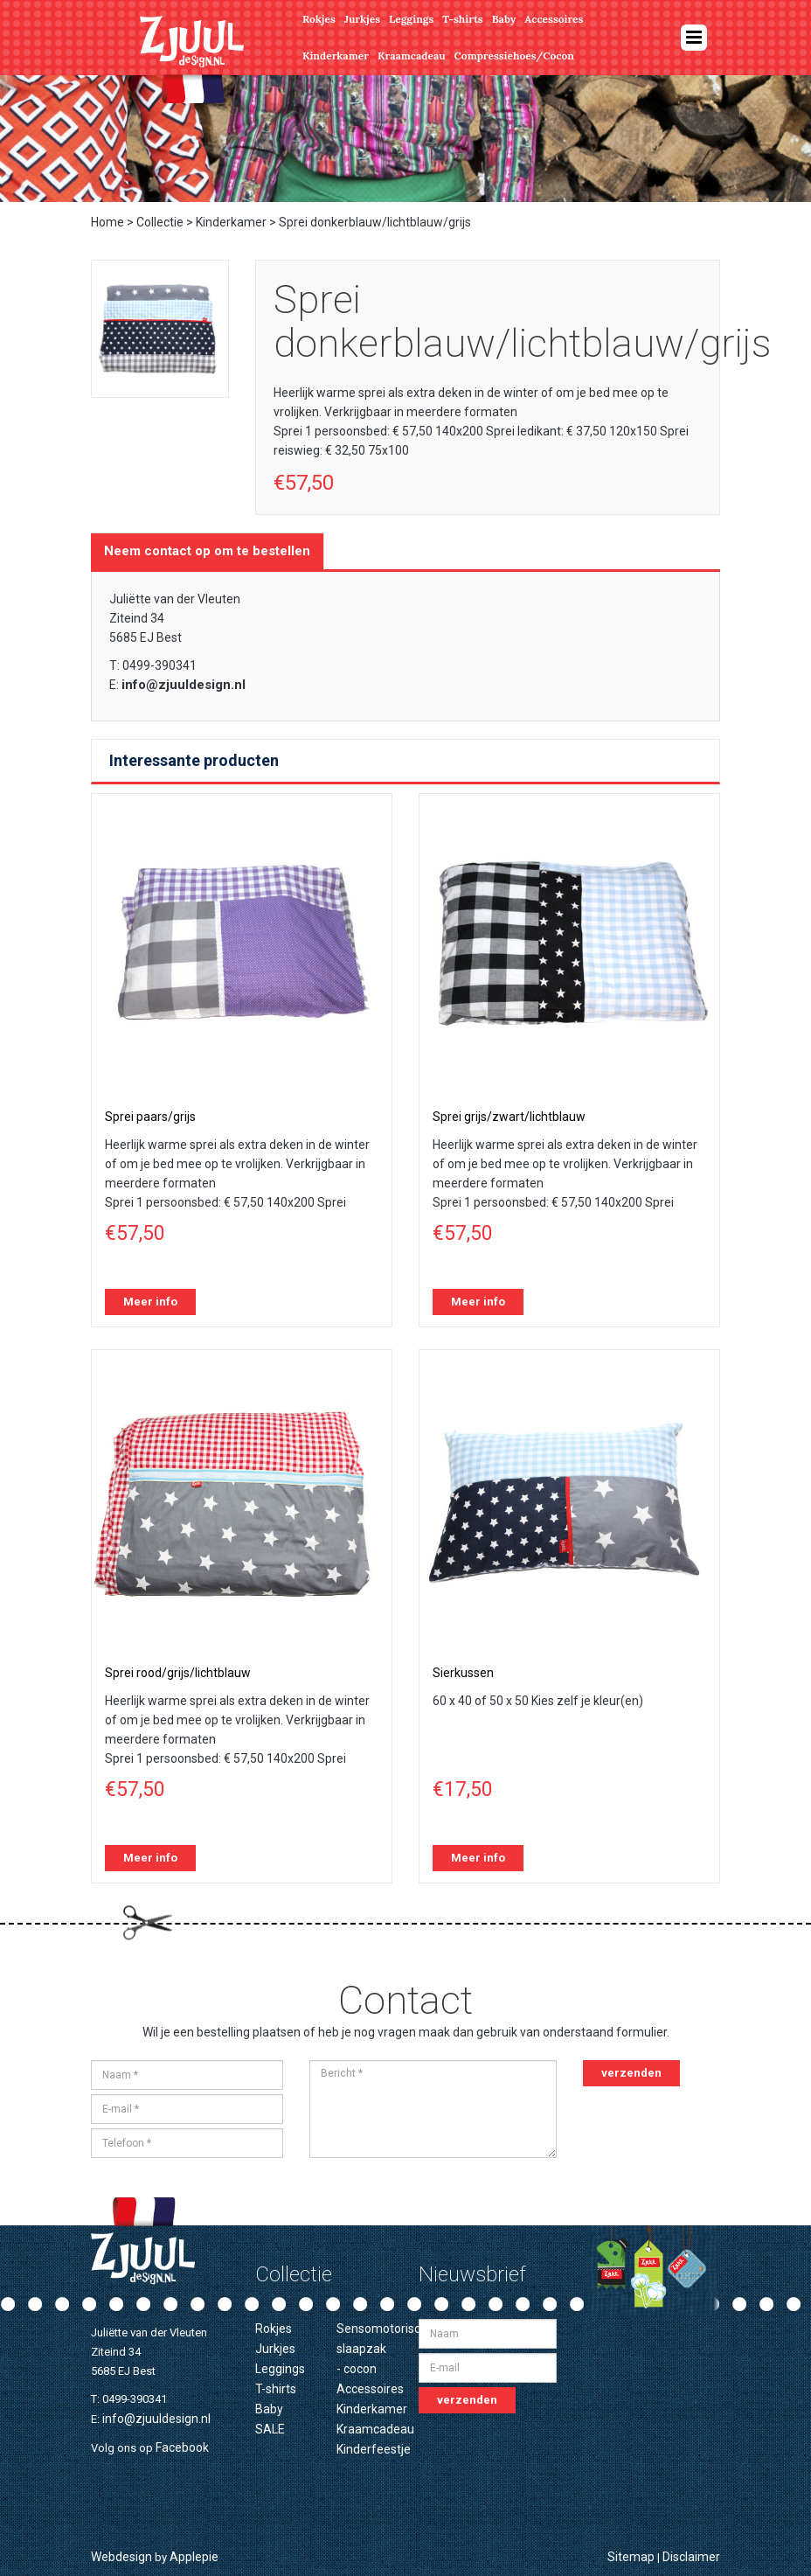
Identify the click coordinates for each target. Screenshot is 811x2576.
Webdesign (121, 2557)
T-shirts (462, 18)
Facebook (182, 2447)
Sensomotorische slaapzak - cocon (385, 2349)
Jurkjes (362, 18)
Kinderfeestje (373, 2449)
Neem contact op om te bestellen (207, 551)
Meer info (150, 1301)
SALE (270, 2429)
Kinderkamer (335, 55)
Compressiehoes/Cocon (514, 55)
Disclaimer (691, 2557)
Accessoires (553, 18)
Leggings (411, 18)
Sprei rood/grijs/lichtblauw (178, 1673)
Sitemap (631, 2557)
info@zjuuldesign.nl (183, 685)
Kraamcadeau (412, 55)
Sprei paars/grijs (150, 1117)
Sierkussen (463, 1673)
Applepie (194, 2557)
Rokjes (319, 18)
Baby (504, 18)
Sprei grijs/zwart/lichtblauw (509, 1117)
